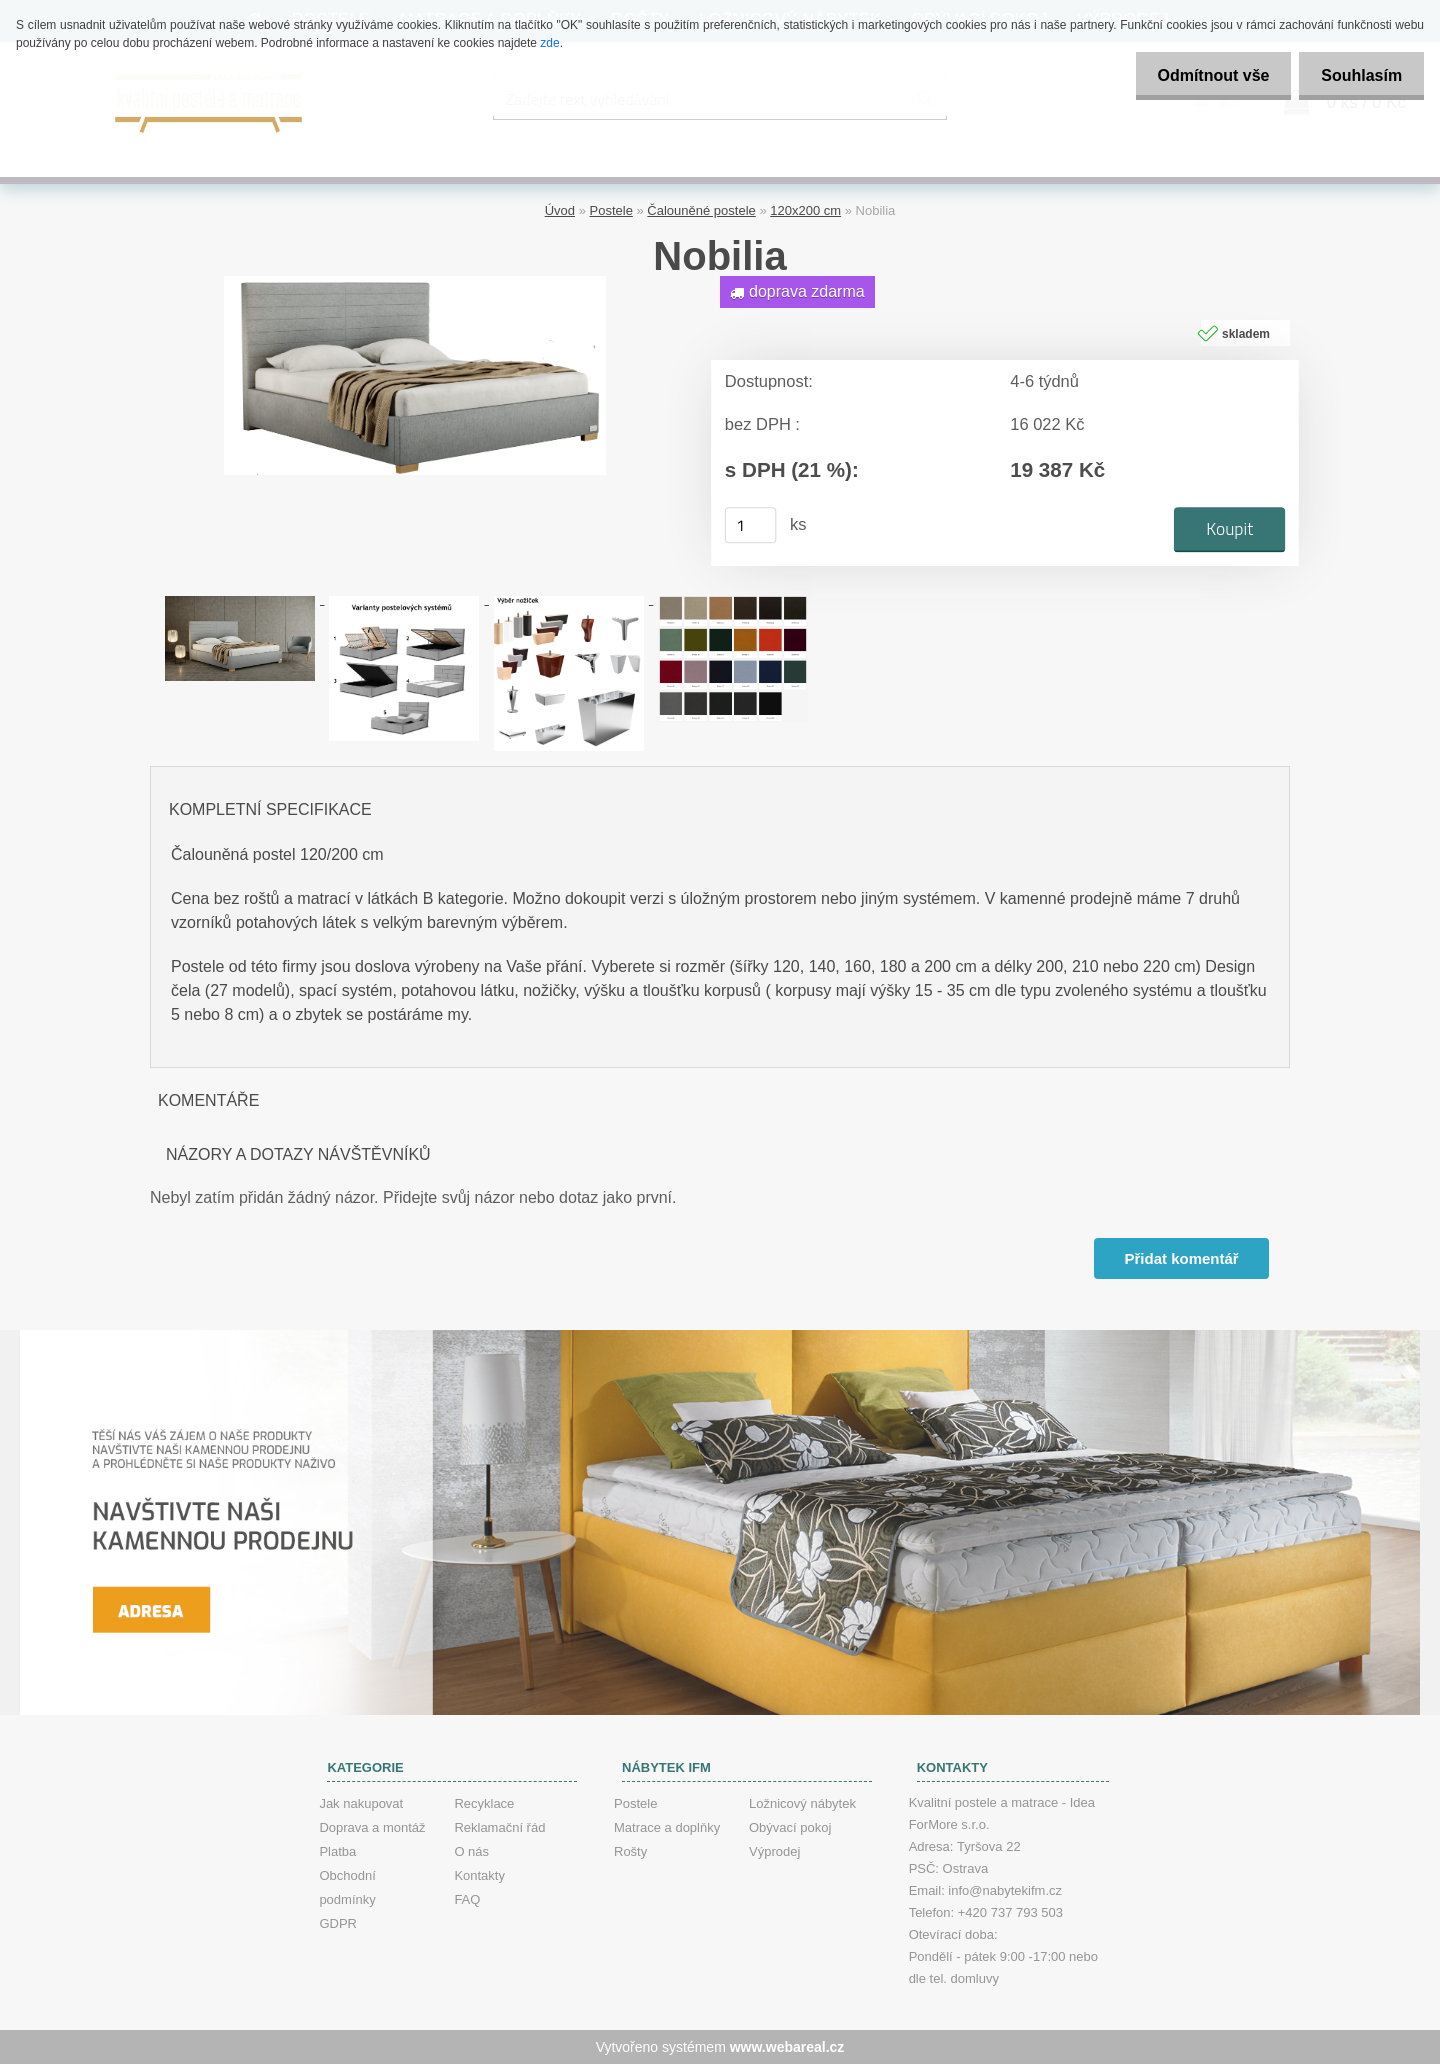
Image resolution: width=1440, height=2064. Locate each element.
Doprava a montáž (372, 1827)
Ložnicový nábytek (802, 1803)
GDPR (338, 1923)
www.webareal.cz (787, 2047)
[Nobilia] (415, 283)
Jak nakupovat (361, 1803)
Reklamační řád (499, 1827)
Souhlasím (1358, 75)
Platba (337, 1851)
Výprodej (774, 1851)
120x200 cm (805, 210)
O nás (471, 1851)
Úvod (560, 210)
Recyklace (484, 1803)
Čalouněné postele (701, 210)
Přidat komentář (1181, 1258)
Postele (611, 210)
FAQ (467, 1899)
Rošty (630, 1851)
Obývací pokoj (790, 1827)
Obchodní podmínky (347, 1887)
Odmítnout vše (1204, 75)
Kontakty (479, 1875)
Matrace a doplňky (667, 1827)
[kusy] (751, 525)
